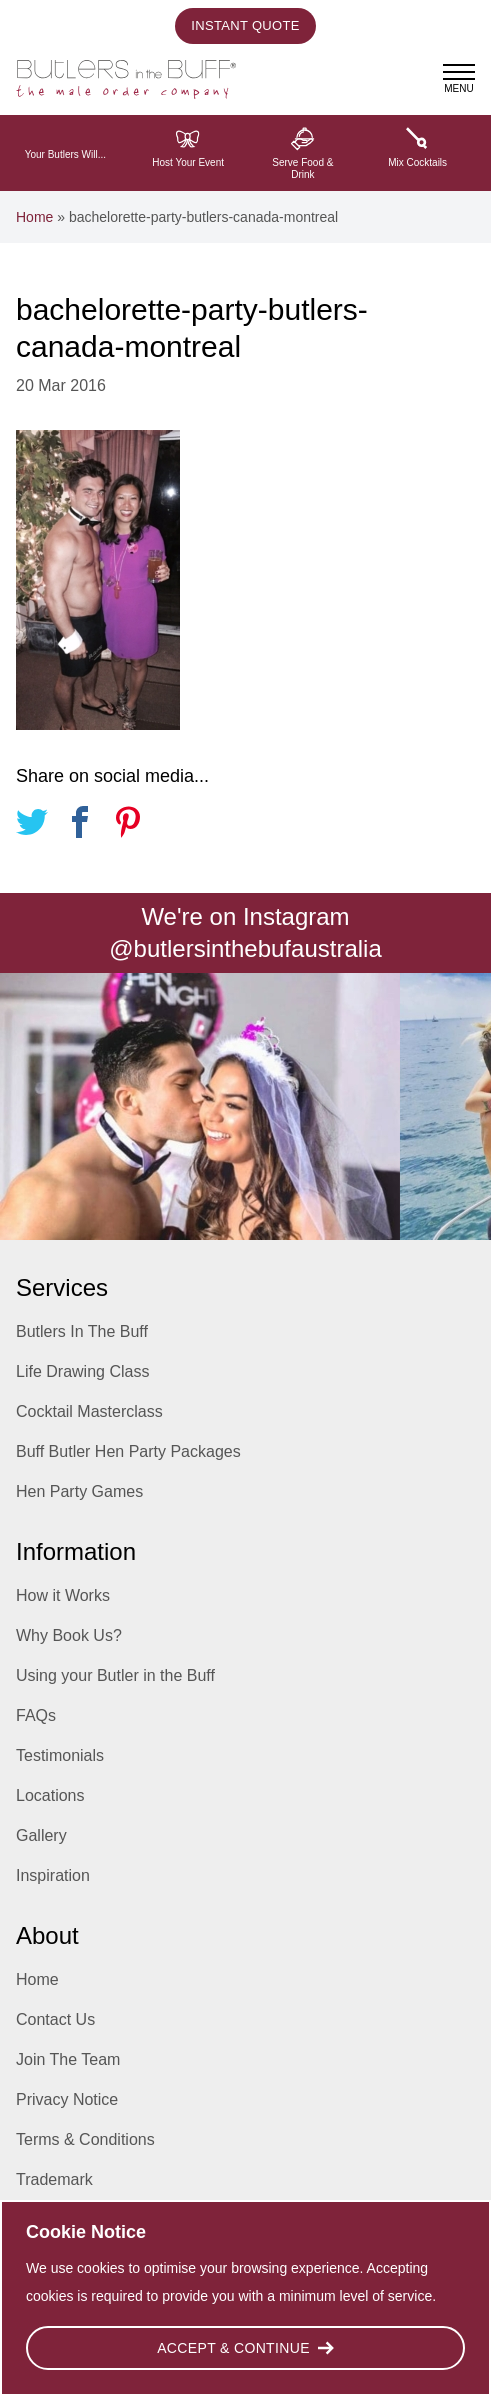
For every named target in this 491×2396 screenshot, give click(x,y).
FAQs (36, 1715)
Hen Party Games (79, 1491)
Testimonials (60, 1755)
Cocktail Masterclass (89, 1411)
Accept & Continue (245, 2348)
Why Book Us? (69, 1635)
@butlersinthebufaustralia (245, 948)
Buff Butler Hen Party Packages (128, 1451)
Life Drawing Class (82, 1371)
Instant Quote (245, 25)
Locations (50, 1795)
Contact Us (55, 2019)
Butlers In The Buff (82, 1331)
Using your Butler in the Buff (115, 1675)
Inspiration (53, 1875)
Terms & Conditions (85, 2139)
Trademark (54, 2179)
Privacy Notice (67, 2099)
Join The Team (68, 2059)
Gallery (41, 1835)
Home (34, 217)
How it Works (63, 1595)
